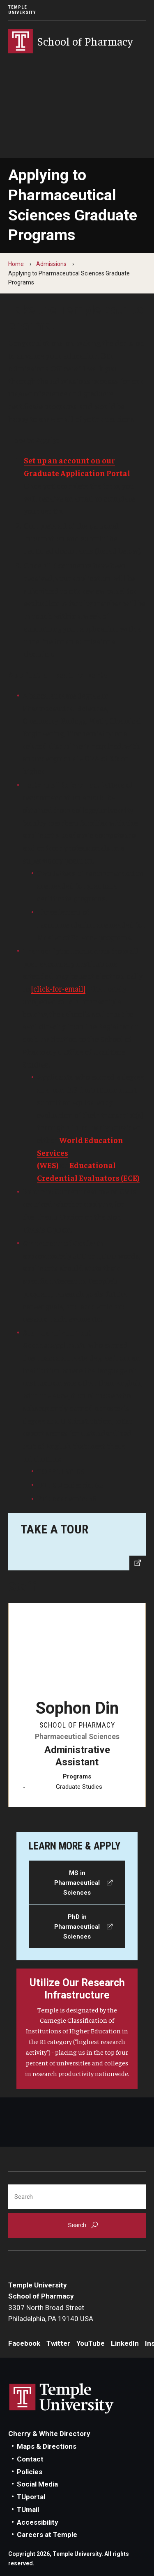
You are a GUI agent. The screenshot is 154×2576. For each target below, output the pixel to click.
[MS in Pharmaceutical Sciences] (77, 1882)
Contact (30, 2459)
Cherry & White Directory (49, 2433)
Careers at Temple (47, 2534)
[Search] (77, 2196)
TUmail (28, 2509)
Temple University (22, 10)
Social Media (37, 2484)
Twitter (58, 2343)
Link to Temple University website (61, 2398)
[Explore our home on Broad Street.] (77, 1541)
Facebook (24, 2343)
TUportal (31, 2497)
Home (16, 264)
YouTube (90, 2343)
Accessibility (37, 2522)
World (71, 1140)
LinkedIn (125, 2343)
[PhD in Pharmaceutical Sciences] (77, 1926)
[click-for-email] (58, 988)
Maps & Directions (46, 2446)
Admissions (51, 264)
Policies (29, 2472)
